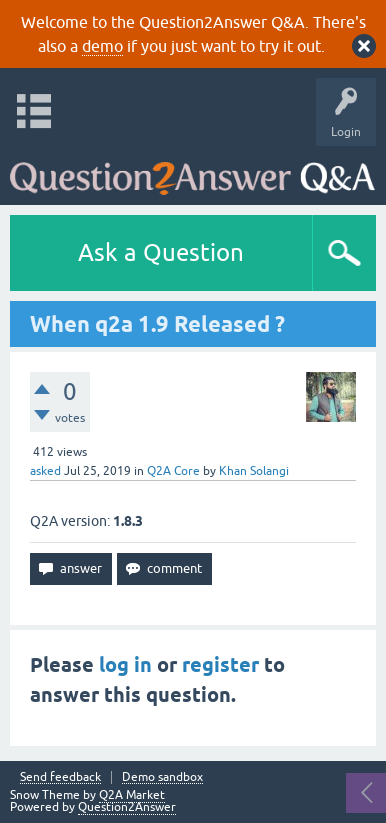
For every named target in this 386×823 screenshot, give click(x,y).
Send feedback (60, 777)
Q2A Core (173, 471)
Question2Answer (127, 807)
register (220, 665)
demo (102, 46)
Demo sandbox (162, 777)
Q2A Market (132, 795)
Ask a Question (161, 252)
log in (125, 665)
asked (45, 471)
